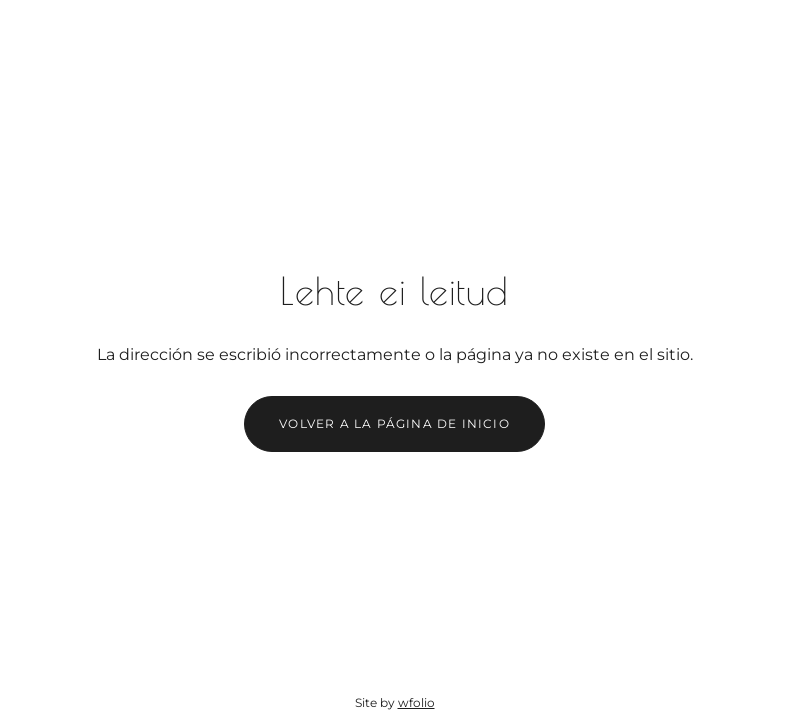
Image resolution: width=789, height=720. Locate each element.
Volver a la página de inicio (394, 423)
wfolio (416, 702)
